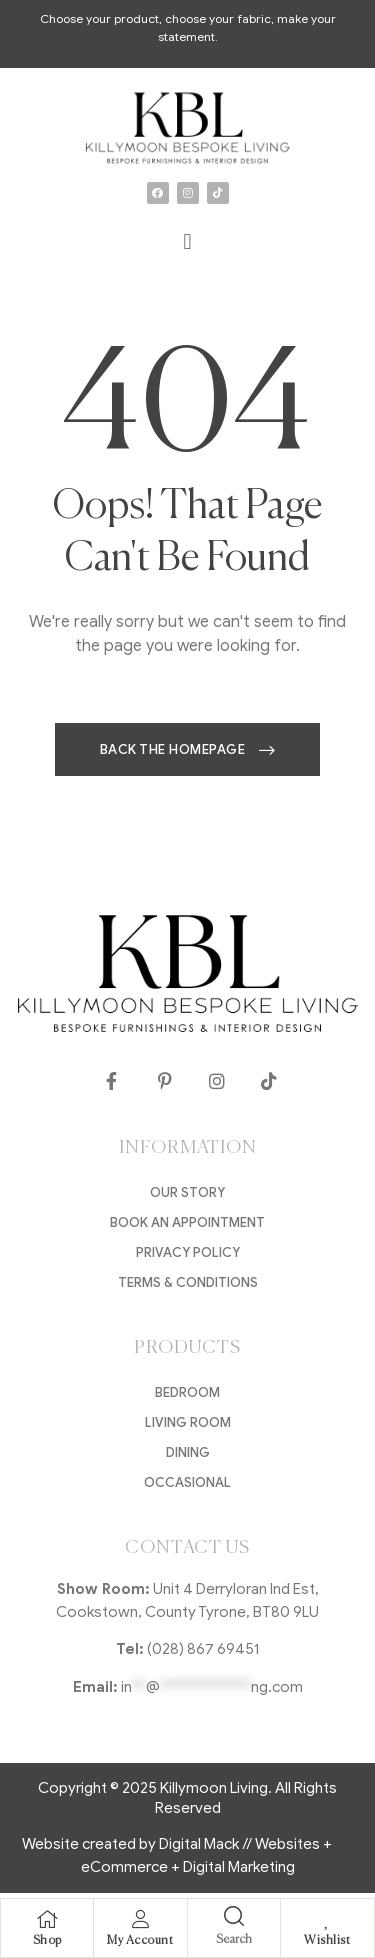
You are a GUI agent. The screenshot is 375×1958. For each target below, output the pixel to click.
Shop (47, 1941)
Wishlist (327, 1941)
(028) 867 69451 (203, 1649)
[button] (187, 242)
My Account (140, 1941)
